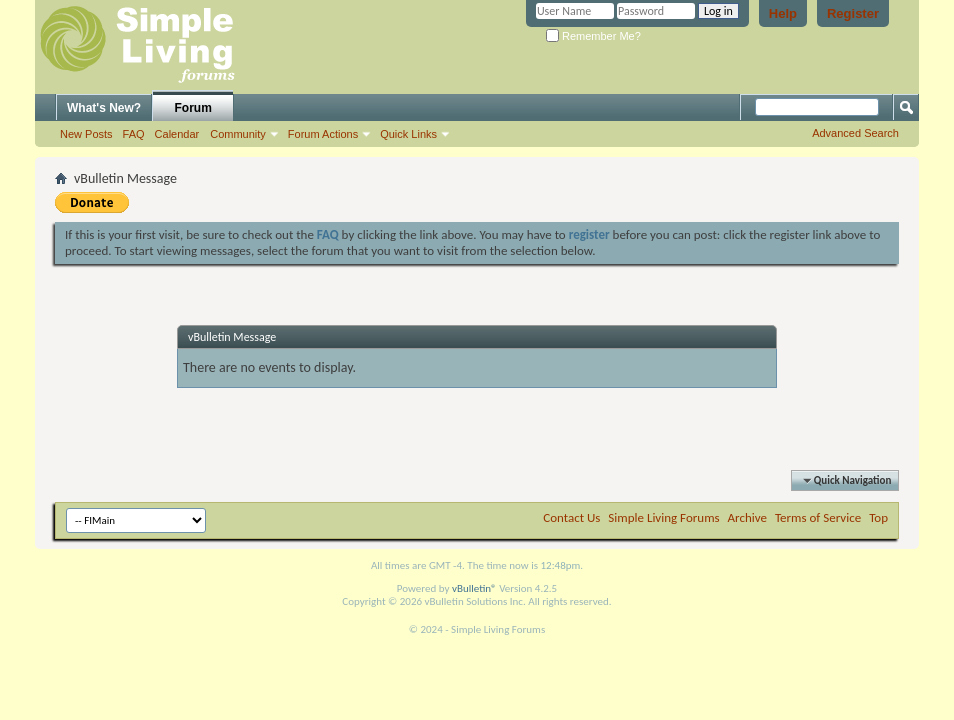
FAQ (134, 134)
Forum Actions (323, 134)
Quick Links (408, 134)
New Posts (86, 134)
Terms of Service (818, 517)
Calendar (177, 134)
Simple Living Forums (663, 517)
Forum (193, 108)
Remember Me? (593, 36)
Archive (747, 517)
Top (878, 517)
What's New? (104, 108)
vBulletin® (474, 588)
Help (783, 13)
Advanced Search (855, 133)
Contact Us (571, 517)
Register (853, 13)
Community (238, 134)
